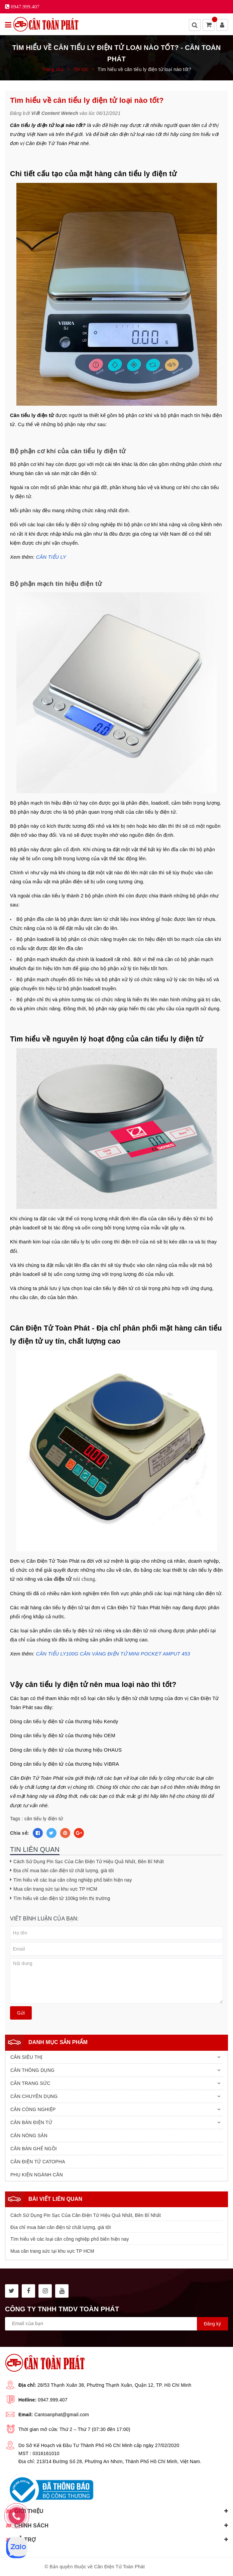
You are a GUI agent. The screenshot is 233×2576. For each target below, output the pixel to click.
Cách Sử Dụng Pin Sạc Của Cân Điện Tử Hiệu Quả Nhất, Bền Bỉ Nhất (88, 1861)
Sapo (182, 2566)
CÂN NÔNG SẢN (28, 2135)
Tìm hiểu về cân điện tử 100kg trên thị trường (61, 1898)
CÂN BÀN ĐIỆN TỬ (31, 2122)
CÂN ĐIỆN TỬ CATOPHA (37, 2161)
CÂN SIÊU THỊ (26, 2057)
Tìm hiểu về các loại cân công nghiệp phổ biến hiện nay (73, 1880)
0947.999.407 (53, 2399)
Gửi (21, 2013)
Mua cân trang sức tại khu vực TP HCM (55, 1889)
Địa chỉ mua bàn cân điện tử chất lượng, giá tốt (63, 1870)
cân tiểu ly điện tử (43, 1818)
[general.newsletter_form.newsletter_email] (116, 2323)
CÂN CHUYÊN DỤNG (33, 2096)
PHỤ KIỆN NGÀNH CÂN (36, 2174)
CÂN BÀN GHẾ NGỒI (33, 2148)
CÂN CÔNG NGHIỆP (32, 2109)
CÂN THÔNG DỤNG (32, 2070)
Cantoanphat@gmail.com (61, 2414)
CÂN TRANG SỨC (30, 2083)
